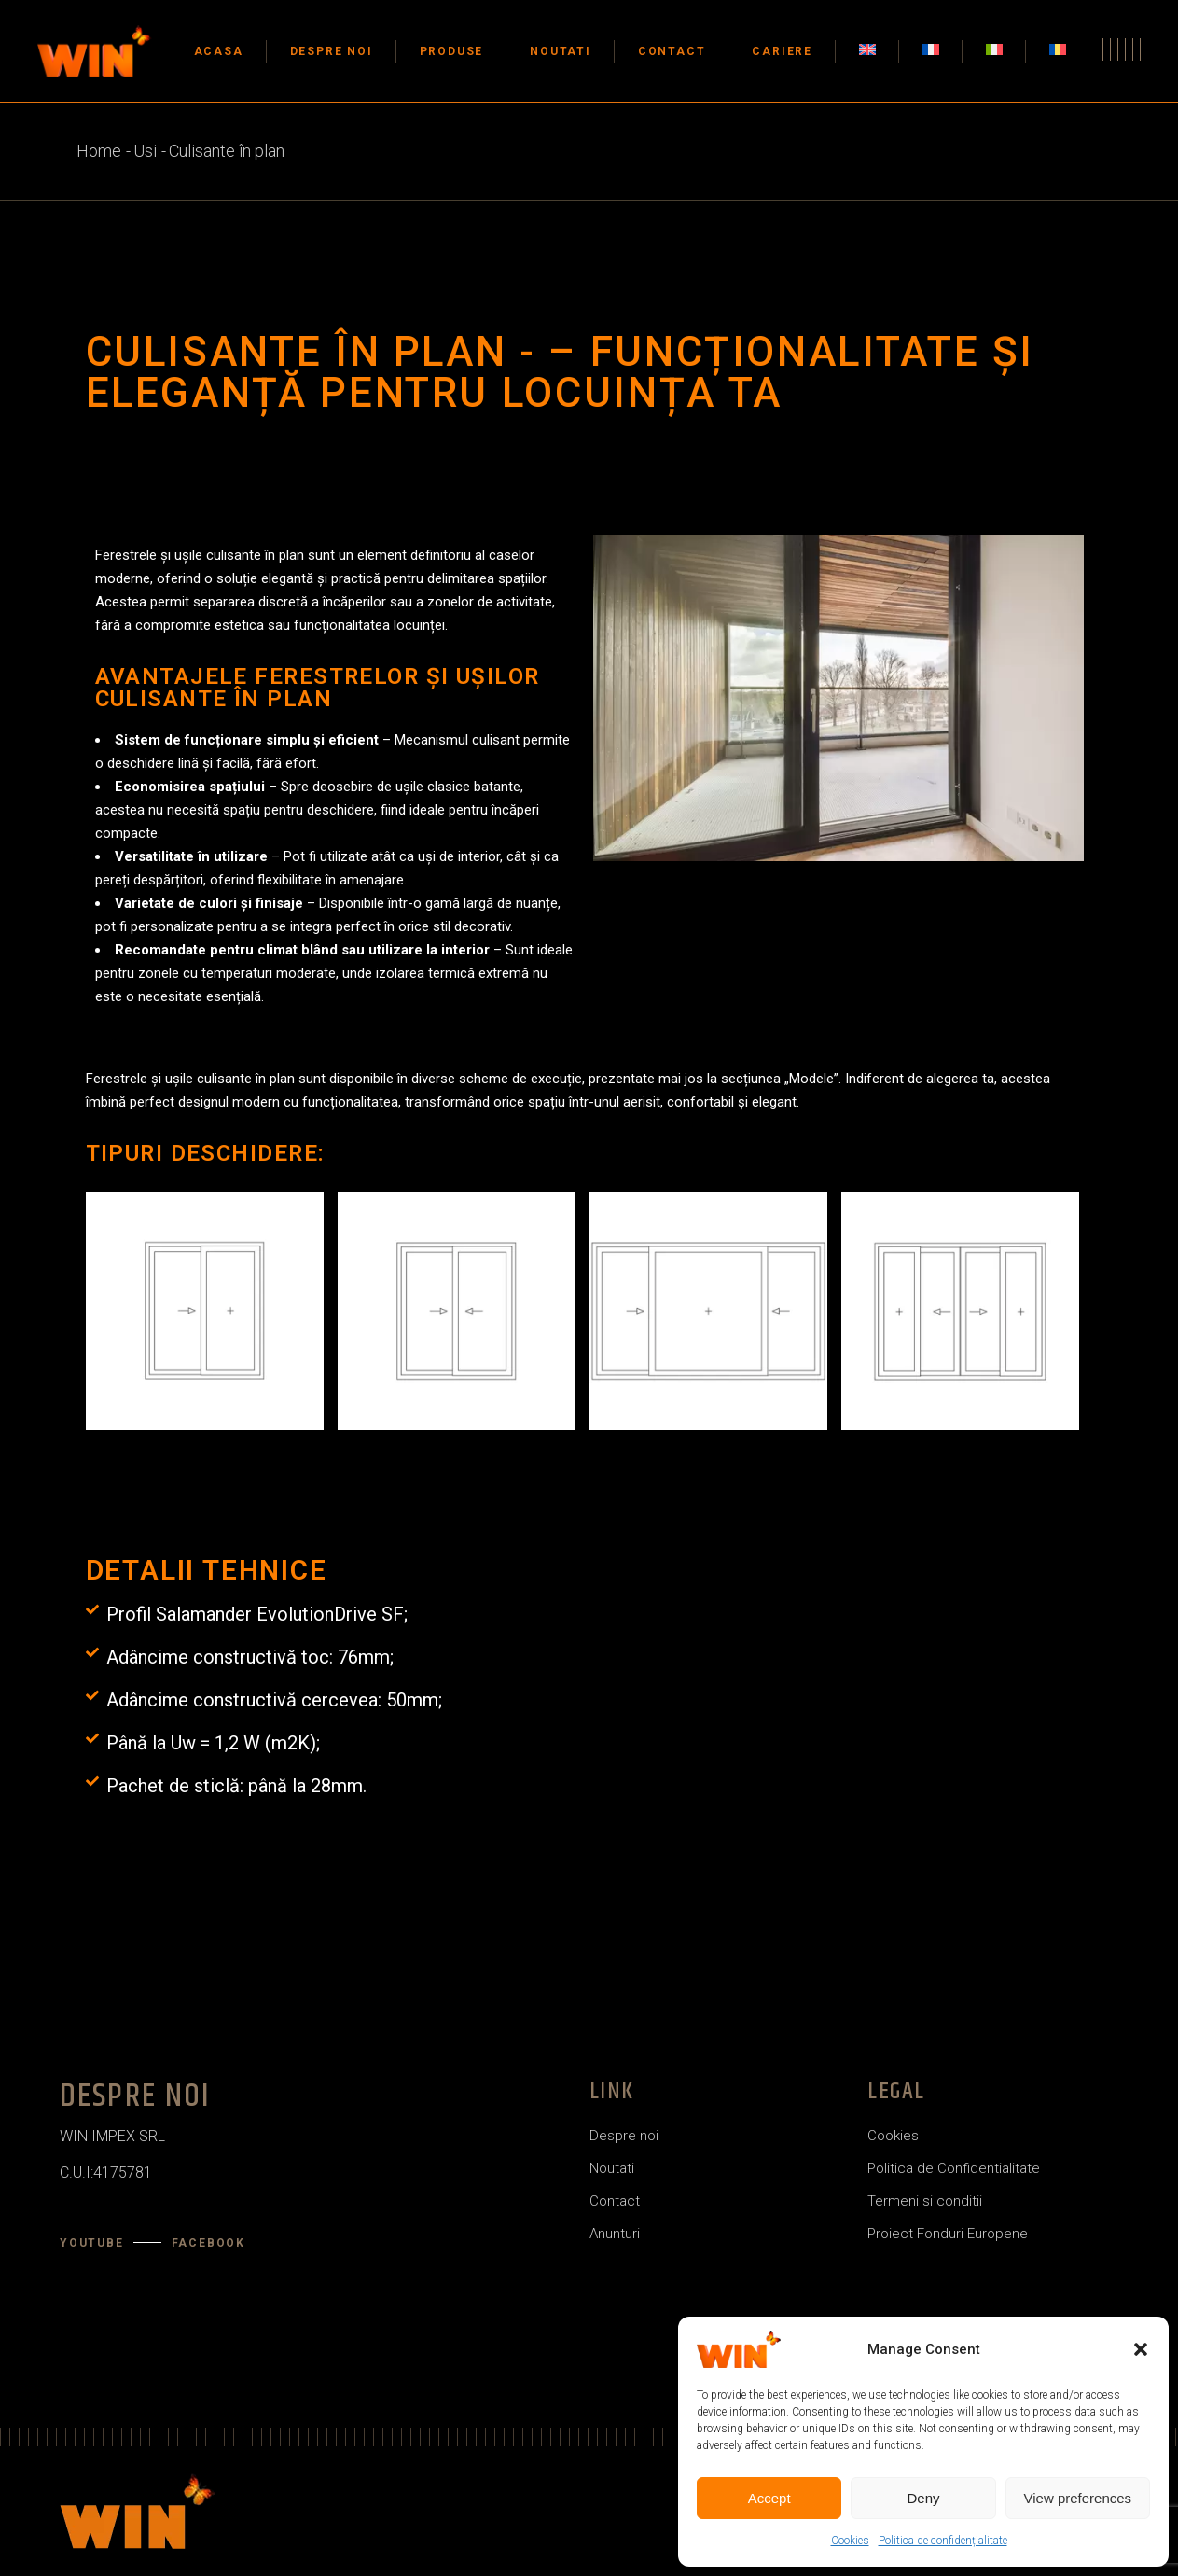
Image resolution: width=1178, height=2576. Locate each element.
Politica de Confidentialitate (953, 2168)
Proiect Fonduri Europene (947, 2233)
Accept (769, 2498)
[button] (1140, 2349)
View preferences (1078, 2498)
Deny (923, 2498)
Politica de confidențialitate (943, 2540)
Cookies (850, 2540)
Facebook (208, 2242)
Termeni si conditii (924, 2201)
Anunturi (614, 2233)
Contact (614, 2201)
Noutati (611, 2168)
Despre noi (623, 2135)
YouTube (92, 2242)
